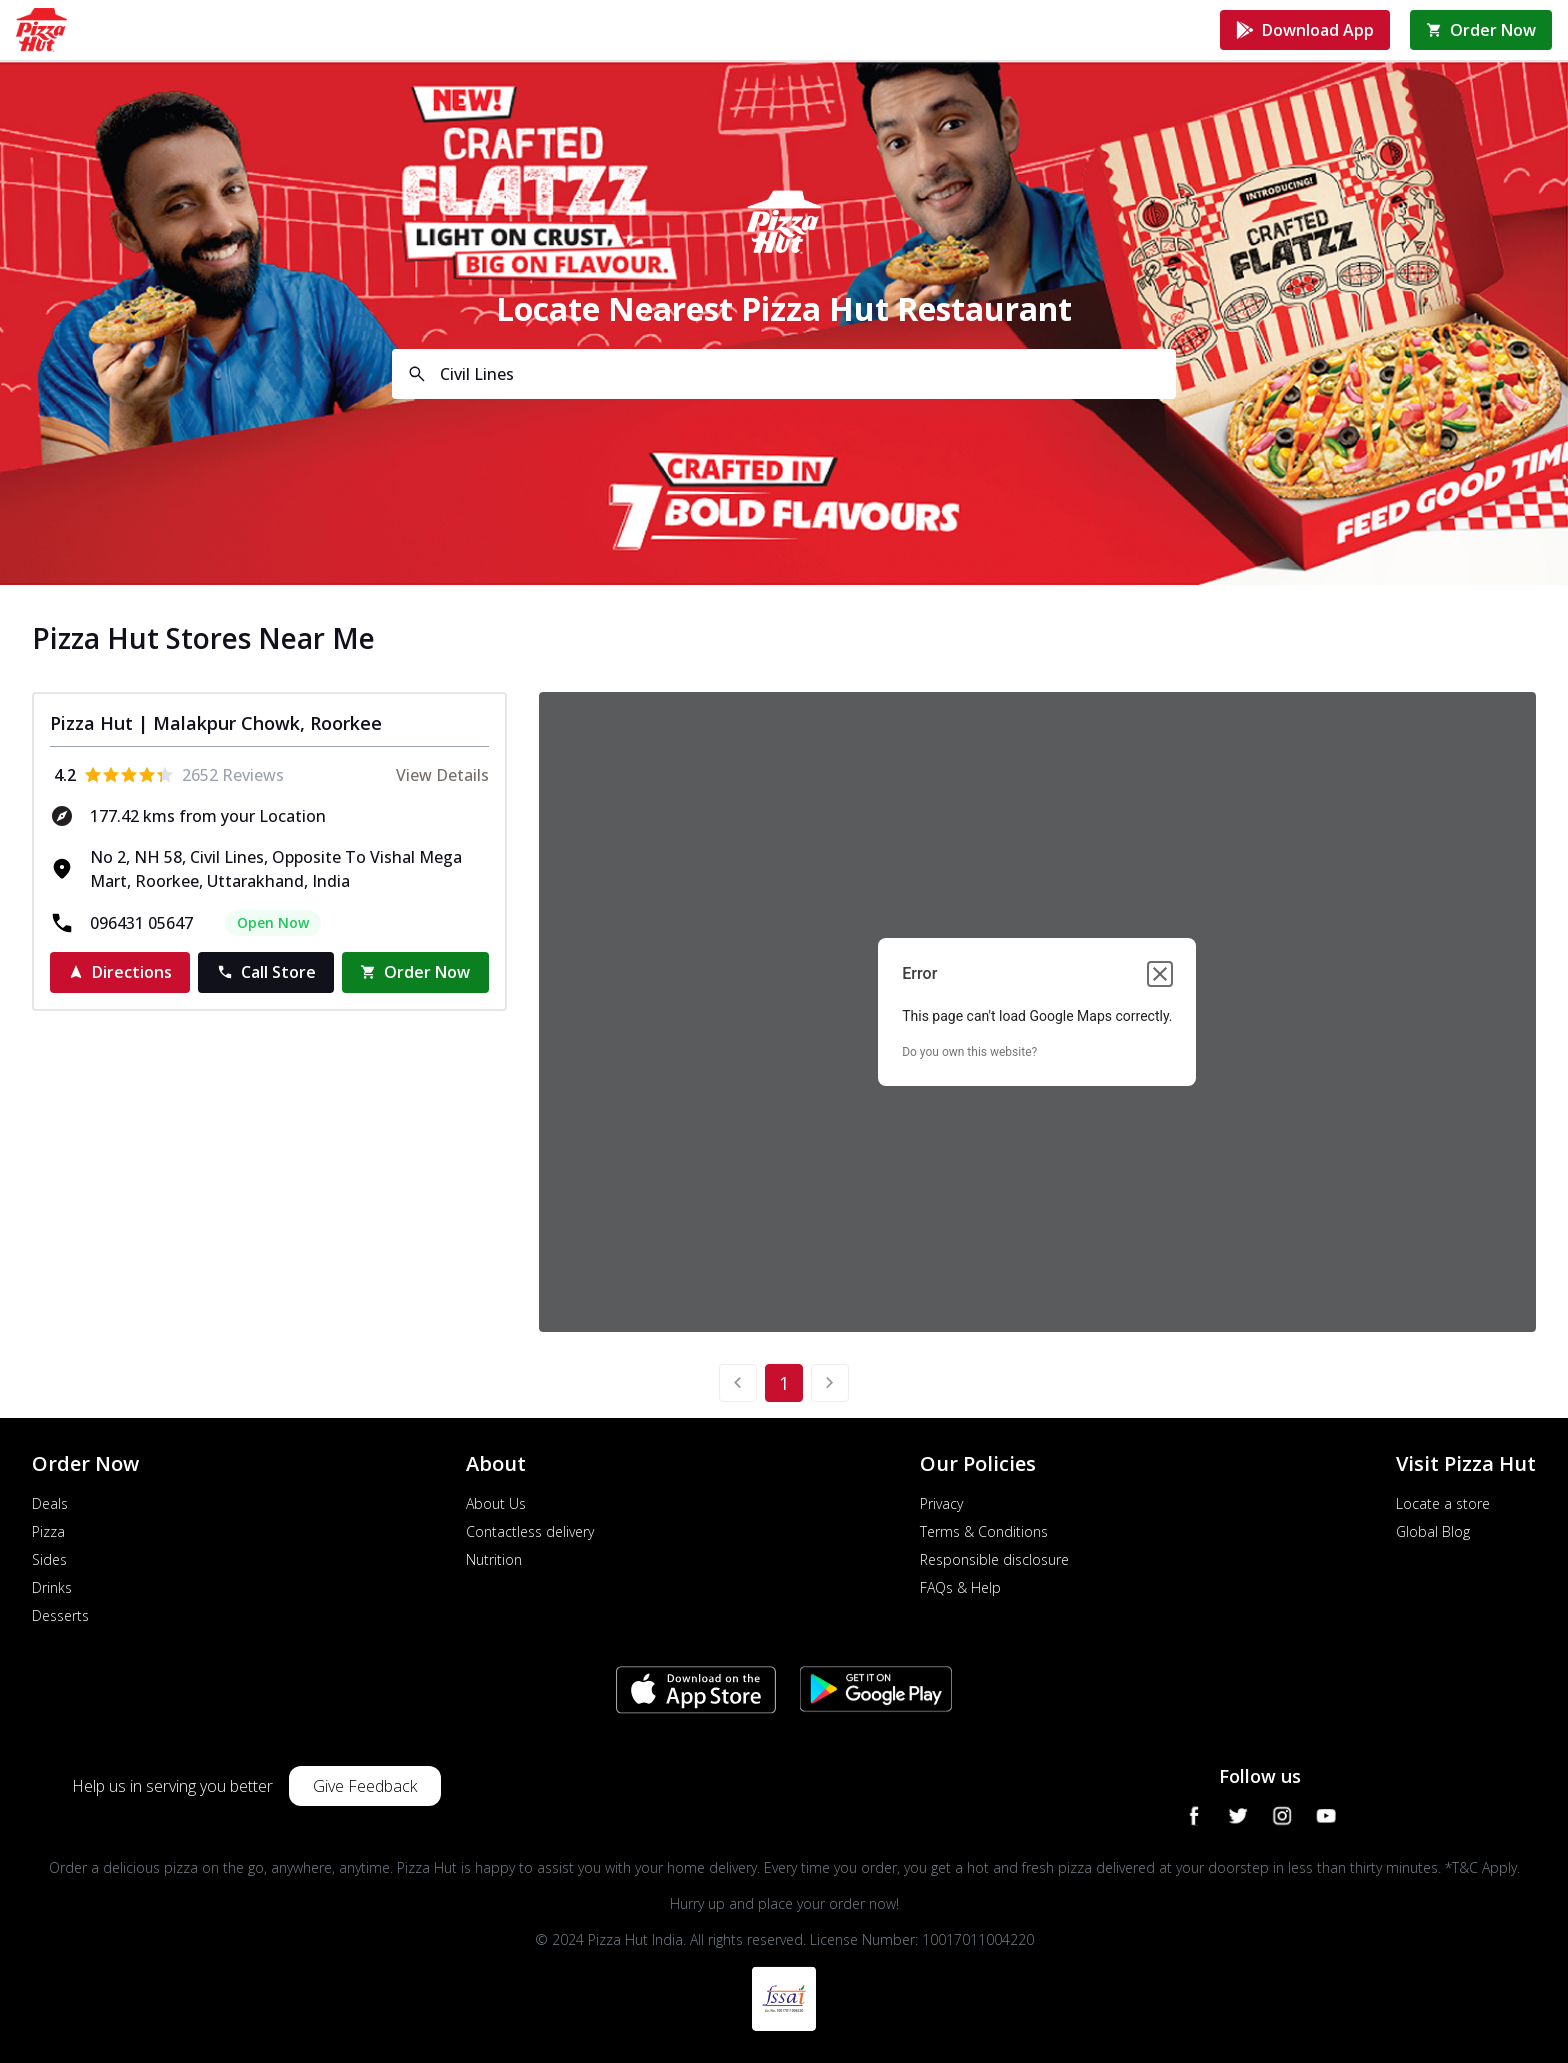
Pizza (48, 1531)
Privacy (941, 1503)
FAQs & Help (960, 1587)
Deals (50, 1503)
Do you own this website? (969, 1052)
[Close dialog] (1160, 974)
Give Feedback (365, 1786)
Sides (49, 1559)
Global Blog (1433, 1531)
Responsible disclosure (994, 1559)
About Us (496, 1503)
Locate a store (1443, 1503)
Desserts (60, 1615)
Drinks (52, 1587)
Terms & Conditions (984, 1531)
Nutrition (494, 1559)
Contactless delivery (530, 1531)
